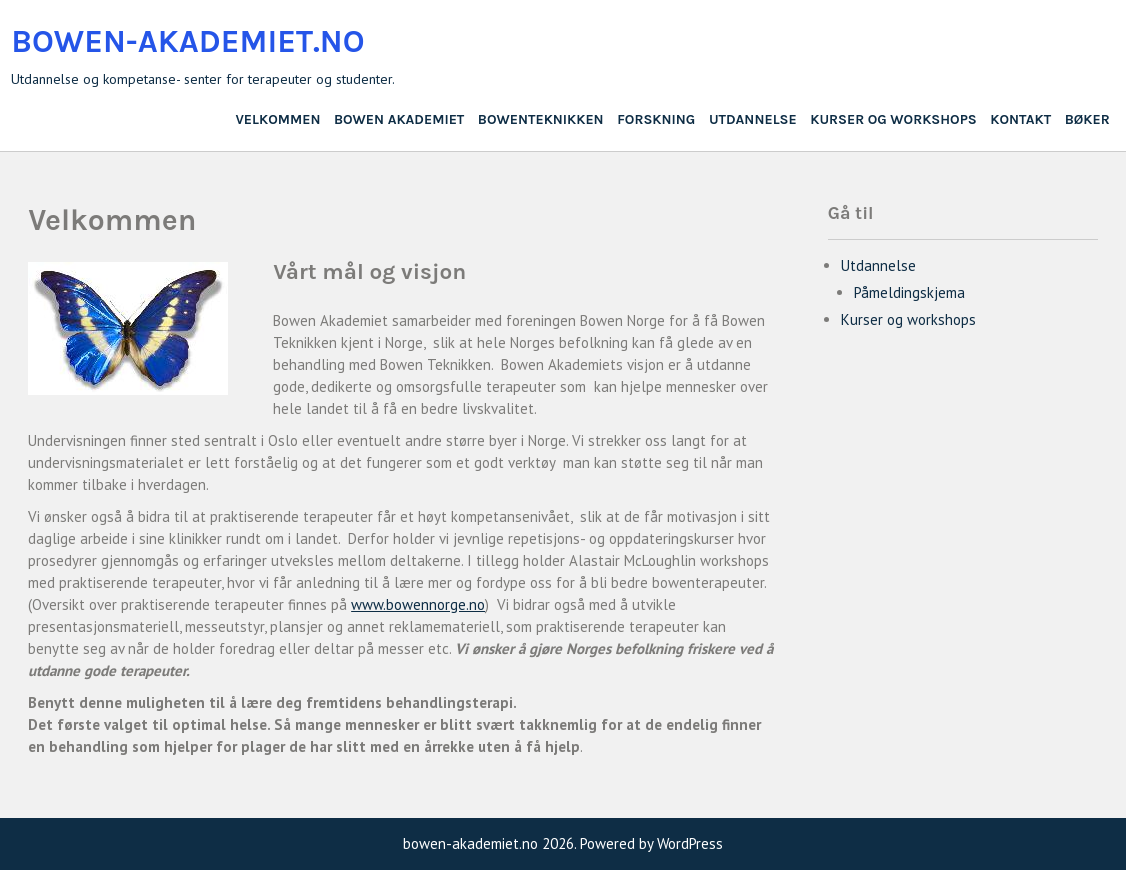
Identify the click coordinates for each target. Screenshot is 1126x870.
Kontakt (1020, 119)
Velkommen (277, 119)
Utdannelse (753, 119)
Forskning (656, 119)
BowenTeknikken (541, 119)
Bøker (1087, 119)
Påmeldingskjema (909, 292)
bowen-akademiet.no (187, 41)
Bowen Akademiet (399, 119)
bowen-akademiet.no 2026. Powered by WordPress (563, 843)
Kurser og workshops (893, 119)
